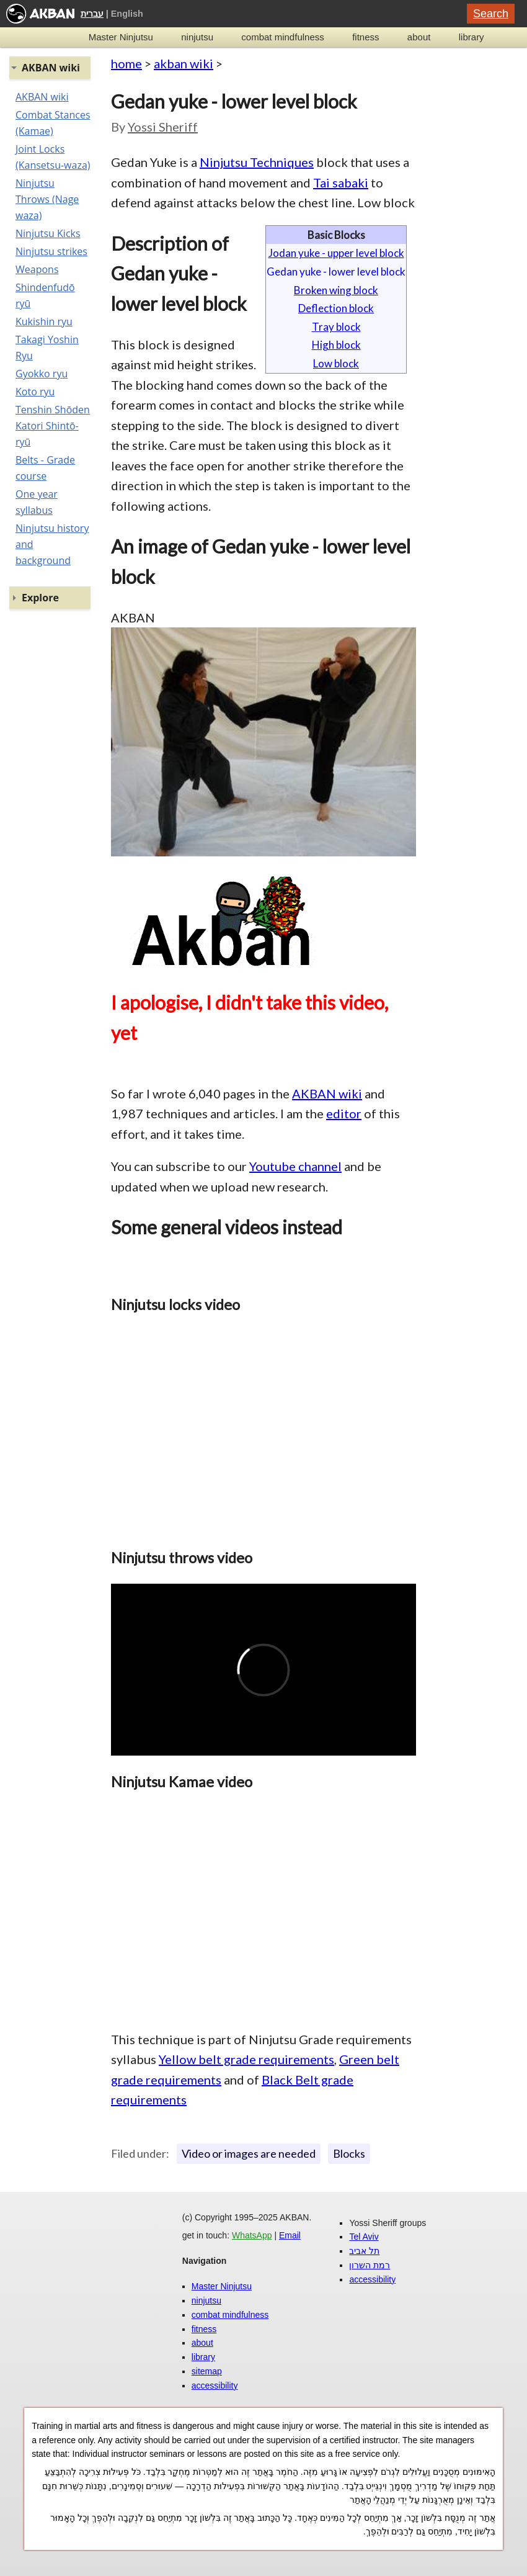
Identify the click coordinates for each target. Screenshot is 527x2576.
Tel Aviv (363, 2237)
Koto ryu (35, 391)
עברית (92, 14)
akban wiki (183, 63)
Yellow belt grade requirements (246, 2059)
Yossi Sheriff (163, 126)
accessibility (215, 2385)
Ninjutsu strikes (51, 251)
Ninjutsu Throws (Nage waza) (47, 199)
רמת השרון (369, 2265)
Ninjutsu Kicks (48, 233)
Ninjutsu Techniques (257, 162)
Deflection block (336, 308)
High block (336, 344)
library (471, 37)
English (127, 14)
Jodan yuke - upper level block (336, 252)
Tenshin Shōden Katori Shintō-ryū (53, 426)
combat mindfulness (282, 37)
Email (290, 2235)
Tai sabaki (340, 182)
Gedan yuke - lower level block (336, 271)
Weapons (37, 269)
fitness (365, 37)
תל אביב (364, 2251)
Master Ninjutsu (121, 37)
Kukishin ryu (44, 321)
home (126, 63)
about (419, 37)
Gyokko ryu (42, 373)
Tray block (336, 326)
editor (343, 1113)
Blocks (349, 2153)
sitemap (207, 2371)
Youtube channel (295, 1166)
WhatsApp (252, 2235)
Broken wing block (336, 290)
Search (490, 13)
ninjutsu (197, 37)
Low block (336, 363)
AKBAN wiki (327, 1093)
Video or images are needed (249, 2153)
